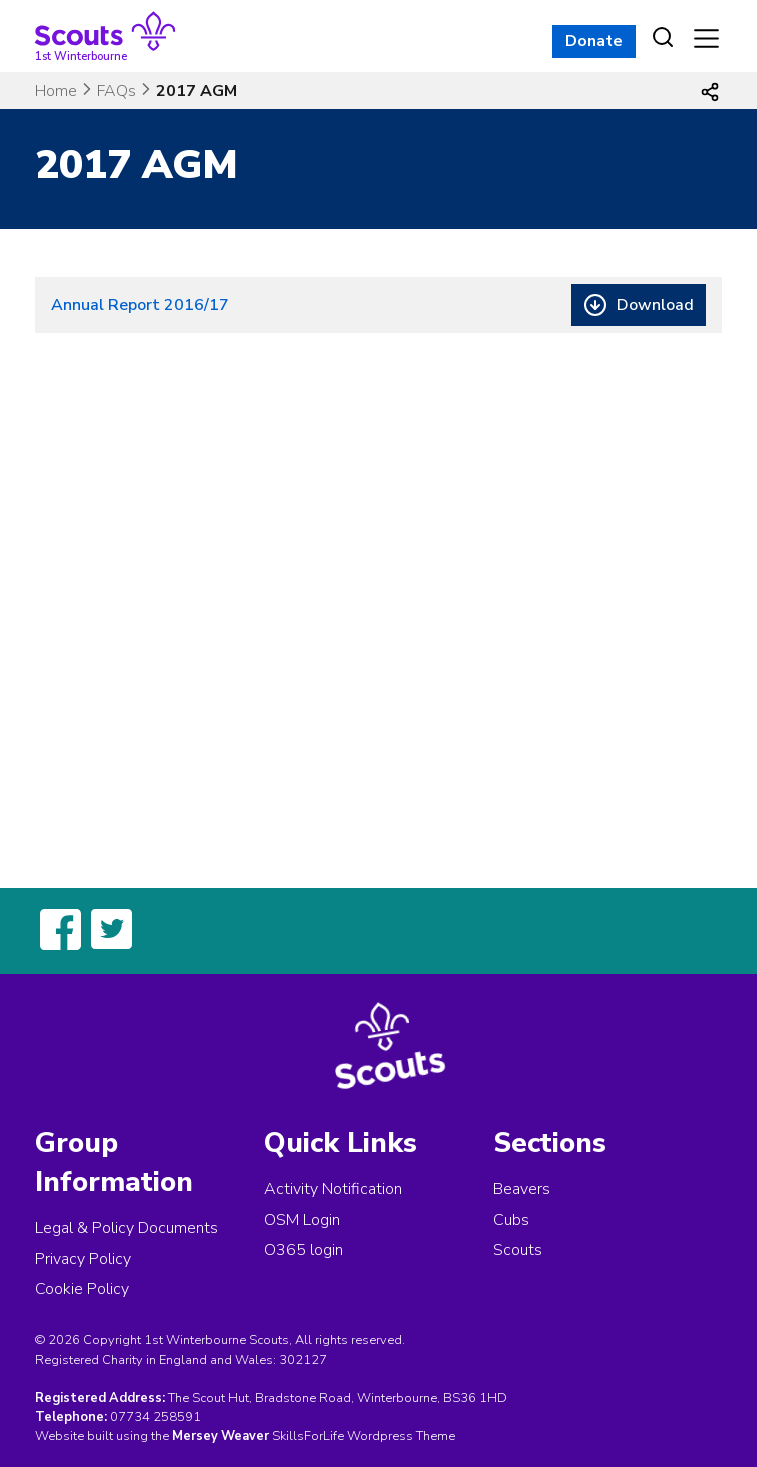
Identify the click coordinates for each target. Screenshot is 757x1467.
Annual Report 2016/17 (140, 305)
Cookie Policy (82, 1289)
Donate (594, 41)
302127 (303, 1360)
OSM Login (302, 1220)
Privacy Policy (83, 1259)
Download (655, 305)
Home (56, 91)
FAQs (116, 91)
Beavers (521, 1189)
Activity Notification (333, 1189)
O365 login (303, 1250)
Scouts (517, 1250)
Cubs (511, 1220)
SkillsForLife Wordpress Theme (363, 1436)
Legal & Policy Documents (126, 1228)
